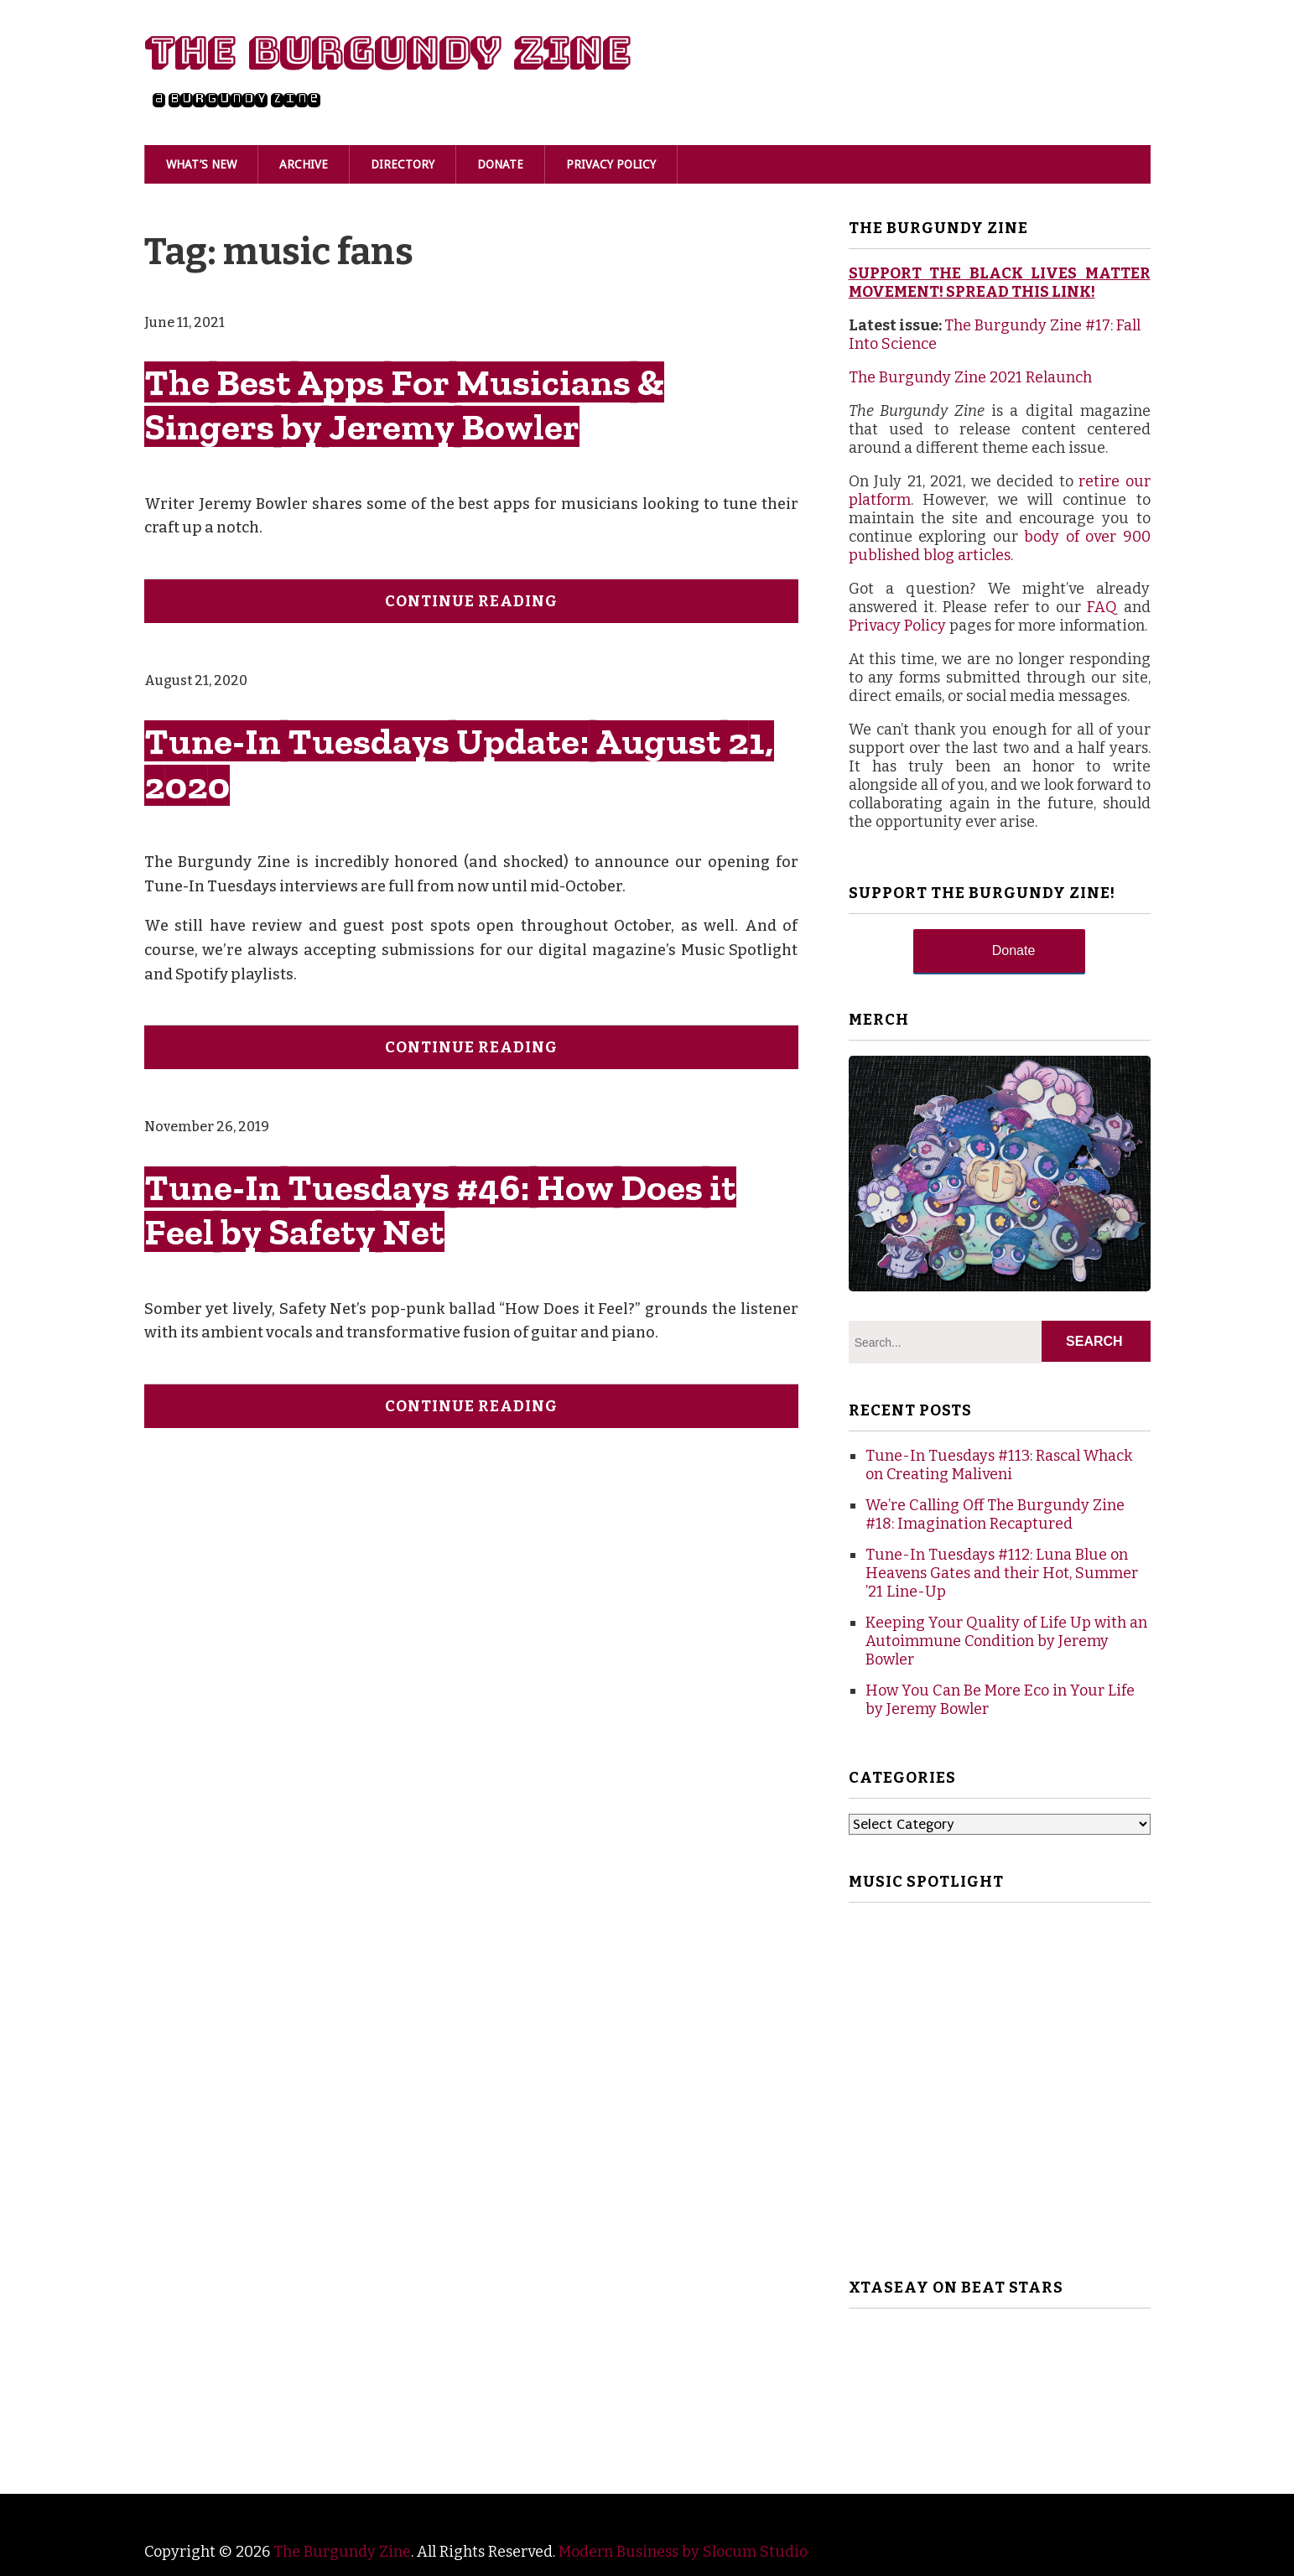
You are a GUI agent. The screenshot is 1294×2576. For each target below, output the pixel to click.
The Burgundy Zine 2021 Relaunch (970, 377)
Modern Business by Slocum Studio (683, 2551)
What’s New (201, 164)
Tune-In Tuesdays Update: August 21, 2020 (459, 763)
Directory (402, 164)
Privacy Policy (611, 164)
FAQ (1102, 607)
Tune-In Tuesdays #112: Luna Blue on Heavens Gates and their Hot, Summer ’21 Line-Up (1001, 1573)
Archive (303, 164)
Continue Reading (471, 601)
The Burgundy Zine (387, 52)
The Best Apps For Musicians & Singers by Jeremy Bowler (404, 404)
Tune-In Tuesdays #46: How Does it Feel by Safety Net (440, 1209)
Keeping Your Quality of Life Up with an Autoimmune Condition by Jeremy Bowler (1006, 1641)
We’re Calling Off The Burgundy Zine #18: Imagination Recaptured (995, 1514)
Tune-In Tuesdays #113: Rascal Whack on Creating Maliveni (998, 1464)
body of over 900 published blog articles (1000, 545)
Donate (500, 164)
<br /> (1000, 2386)
